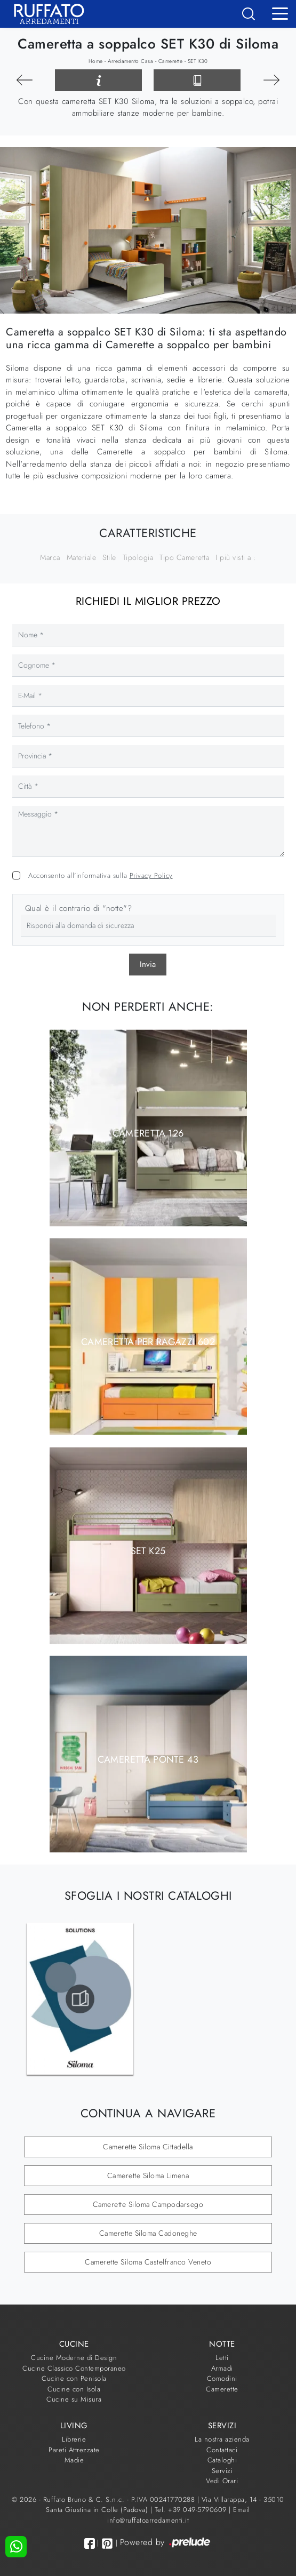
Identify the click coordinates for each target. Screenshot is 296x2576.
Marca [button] (50, 557)
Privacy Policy (151, 875)
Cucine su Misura (73, 2399)
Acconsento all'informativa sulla (100, 875)
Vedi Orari (222, 2481)
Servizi (222, 2471)
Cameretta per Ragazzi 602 (148, 1342)
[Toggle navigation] (280, 12)
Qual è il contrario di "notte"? (78, 908)
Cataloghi (222, 2460)
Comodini (222, 2378)
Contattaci (221, 2450)
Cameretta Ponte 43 (148, 1759)
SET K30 (198, 61)
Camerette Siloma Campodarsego (148, 2204)
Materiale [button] (82, 557)
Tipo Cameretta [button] (184, 557)
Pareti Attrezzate (74, 2450)
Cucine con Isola (73, 2389)
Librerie (74, 2439)
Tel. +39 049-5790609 (192, 2510)
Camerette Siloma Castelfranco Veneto (148, 2262)
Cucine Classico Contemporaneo (74, 2368)
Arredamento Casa (130, 61)
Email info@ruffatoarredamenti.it (178, 2515)
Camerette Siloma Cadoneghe (148, 2233)
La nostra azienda (222, 2439)
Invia (148, 964)
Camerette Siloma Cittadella (148, 2146)
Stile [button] (109, 557)
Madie (74, 2460)
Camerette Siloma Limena (148, 2175)
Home (96, 61)
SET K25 (148, 1550)
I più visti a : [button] (235, 557)
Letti (222, 2358)
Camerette (170, 61)
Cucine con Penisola (74, 2378)
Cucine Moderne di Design (74, 2358)
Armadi (222, 2368)
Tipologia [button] (138, 557)
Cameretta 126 (148, 1133)
